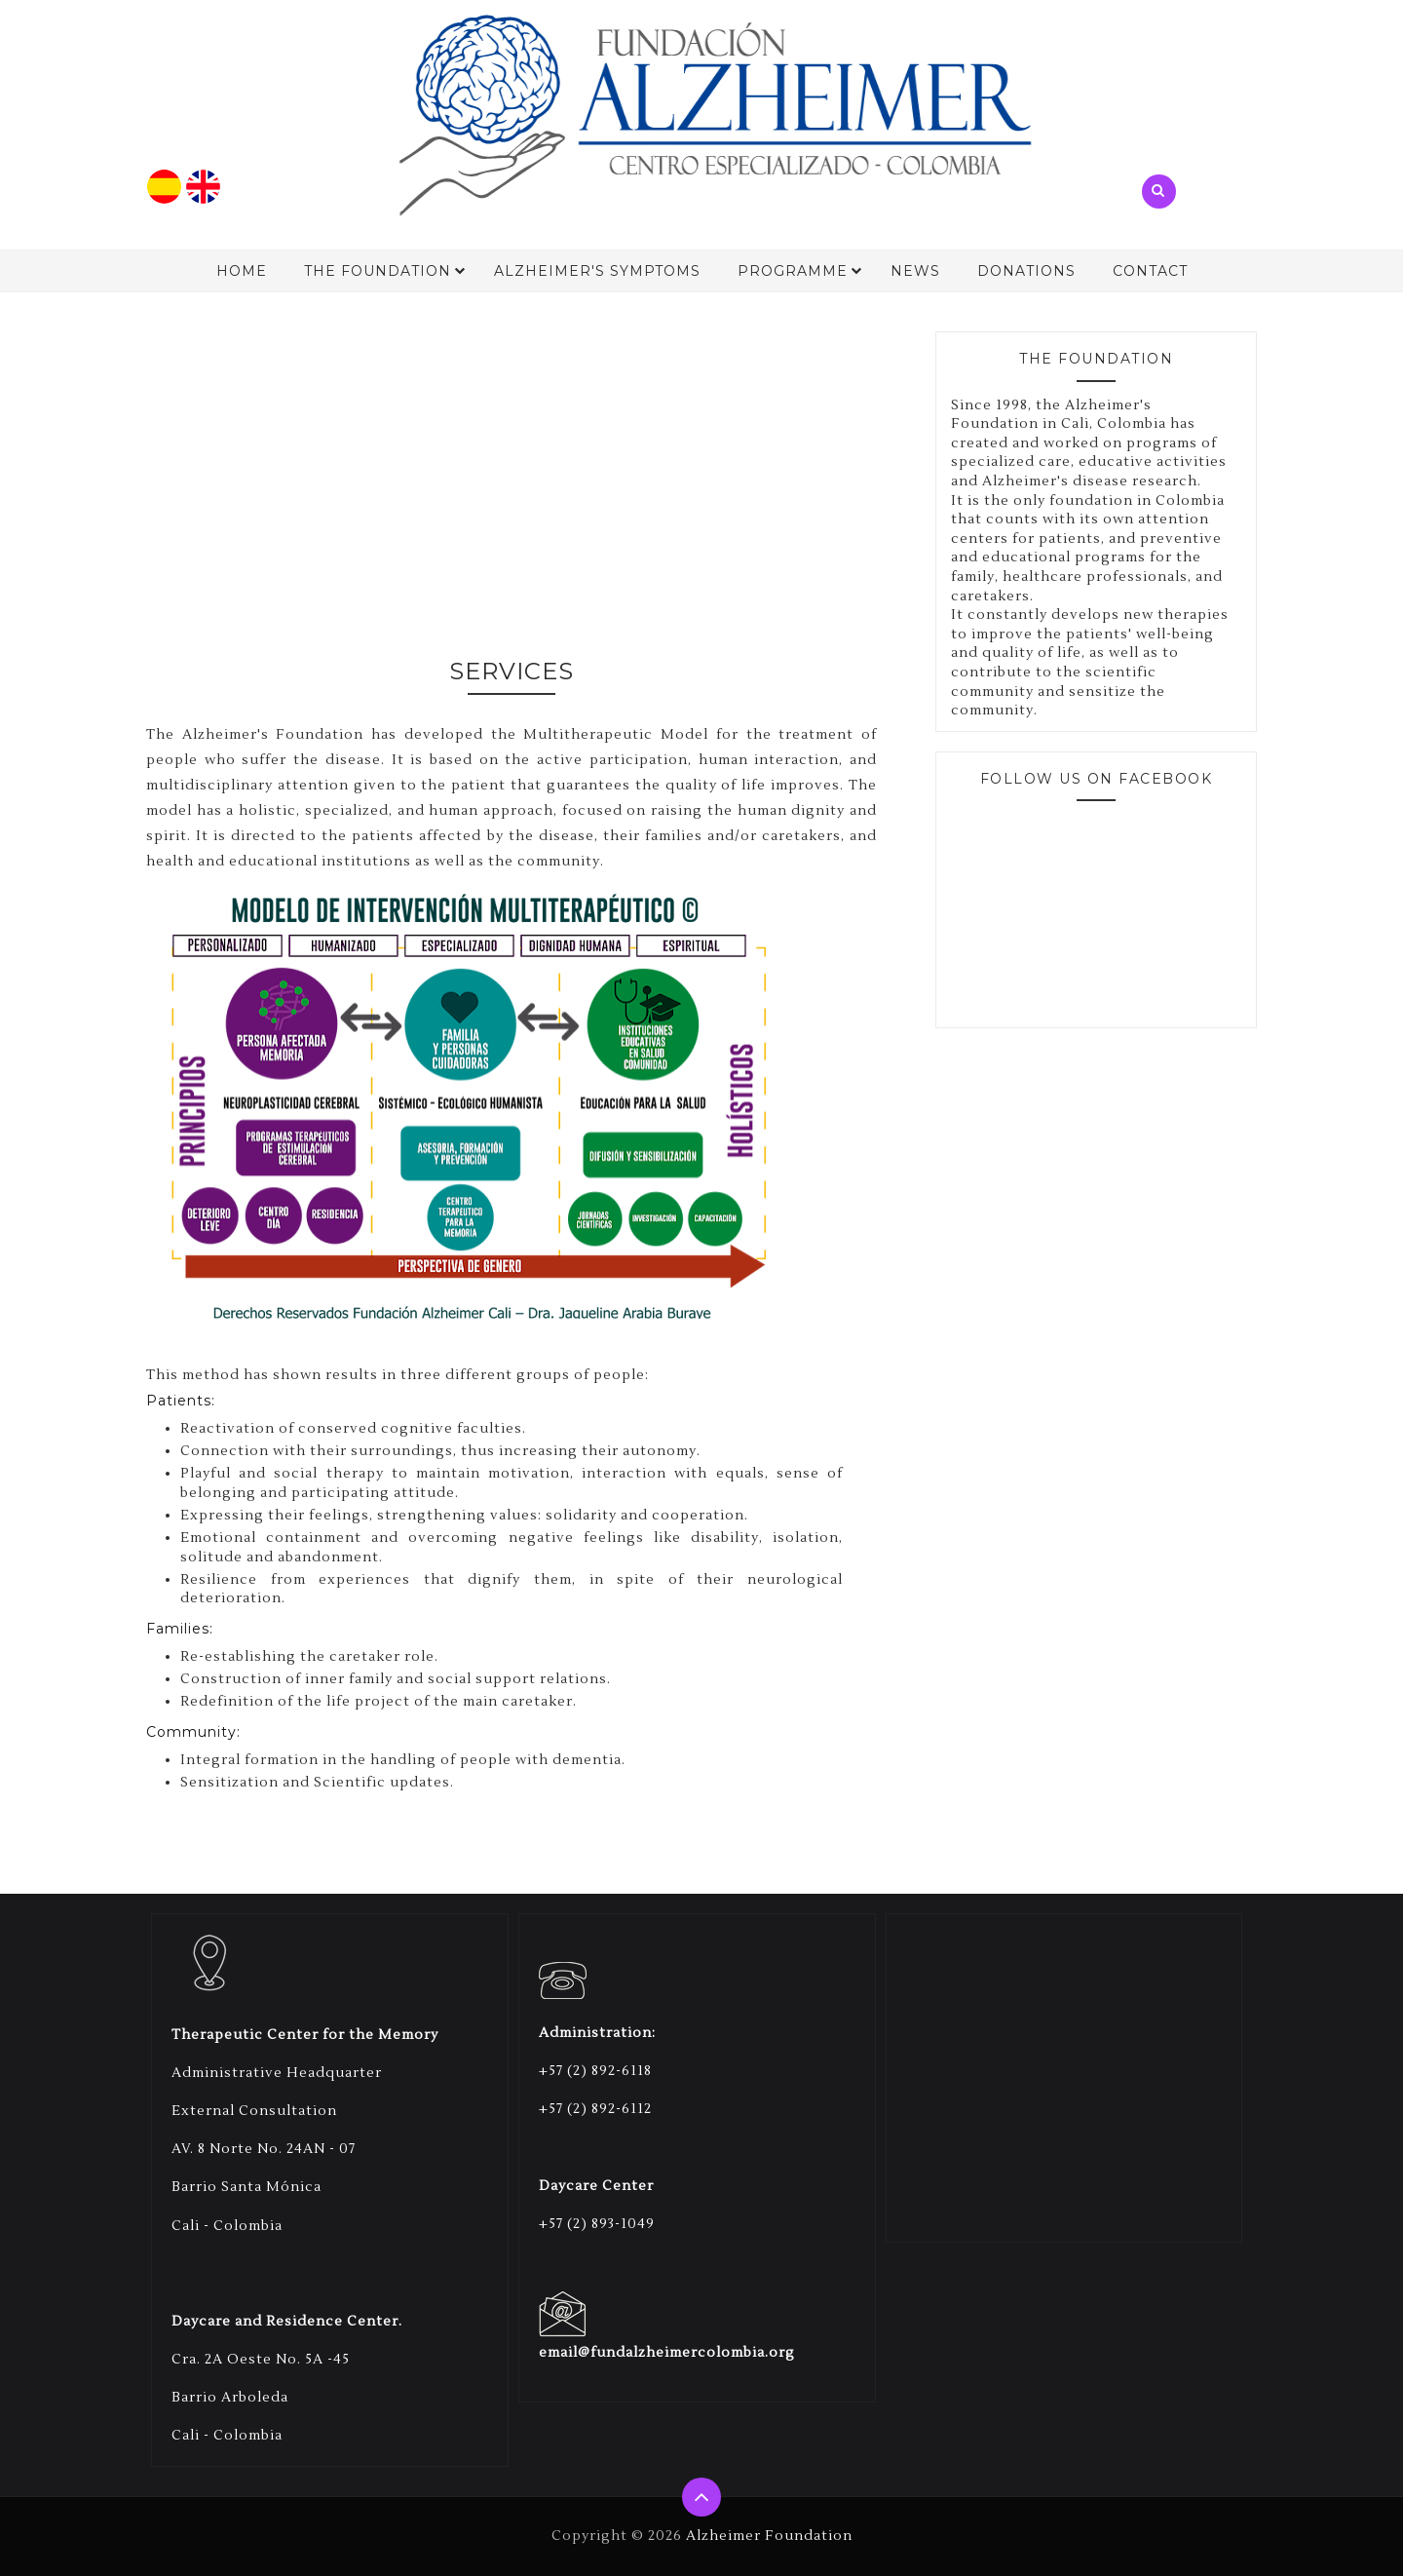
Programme (793, 271)
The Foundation (377, 271)
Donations (1026, 271)
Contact (1150, 271)
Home (241, 271)
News (915, 271)
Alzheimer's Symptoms (597, 271)
